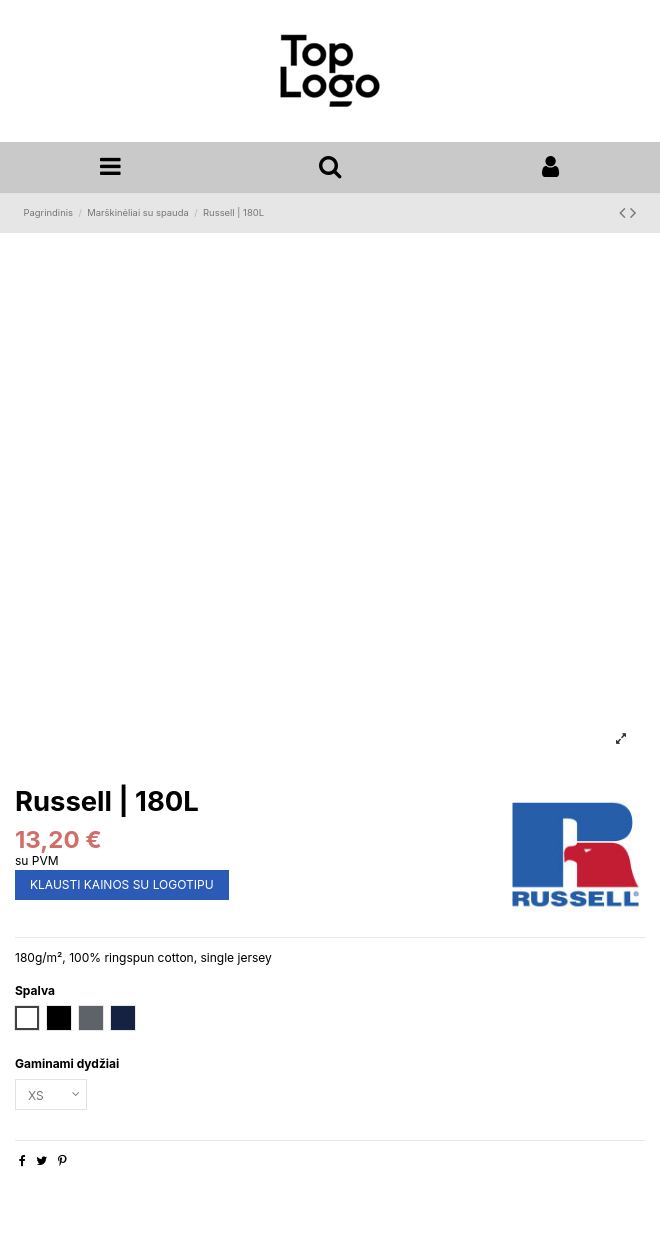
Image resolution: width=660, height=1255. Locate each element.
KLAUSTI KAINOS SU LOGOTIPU (122, 884)
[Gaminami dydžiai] (51, 1095)
